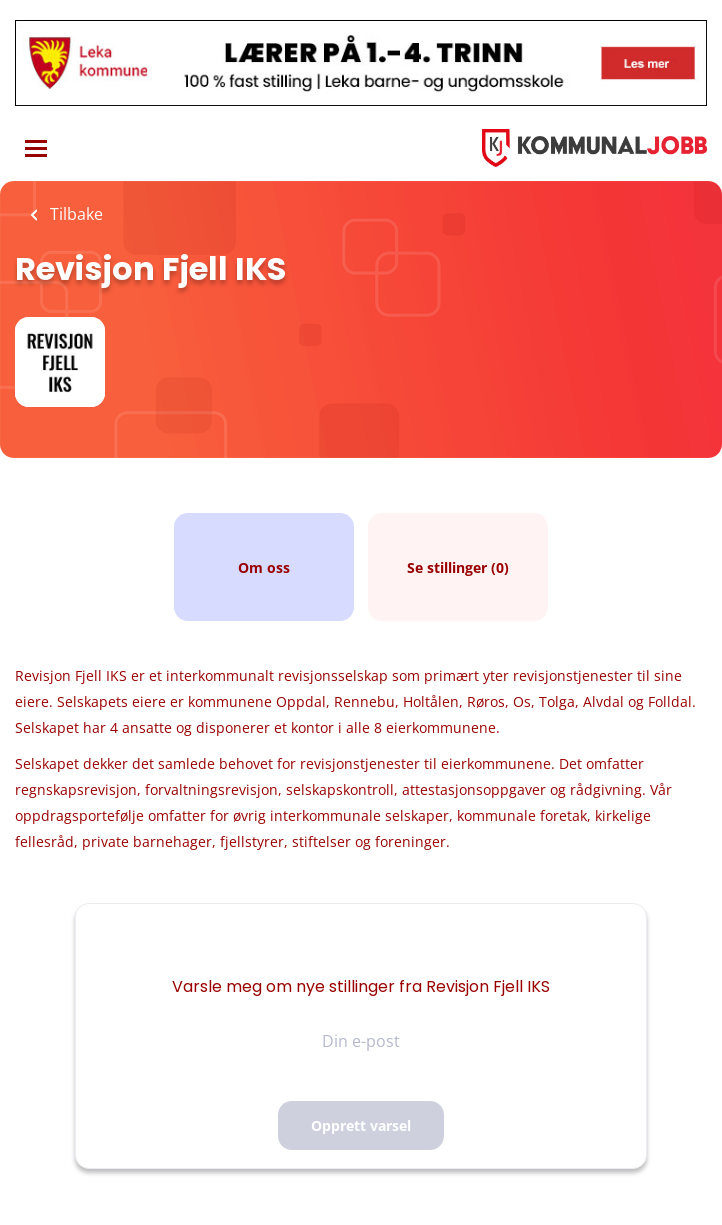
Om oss (264, 567)
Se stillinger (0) (458, 567)
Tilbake (74, 214)
